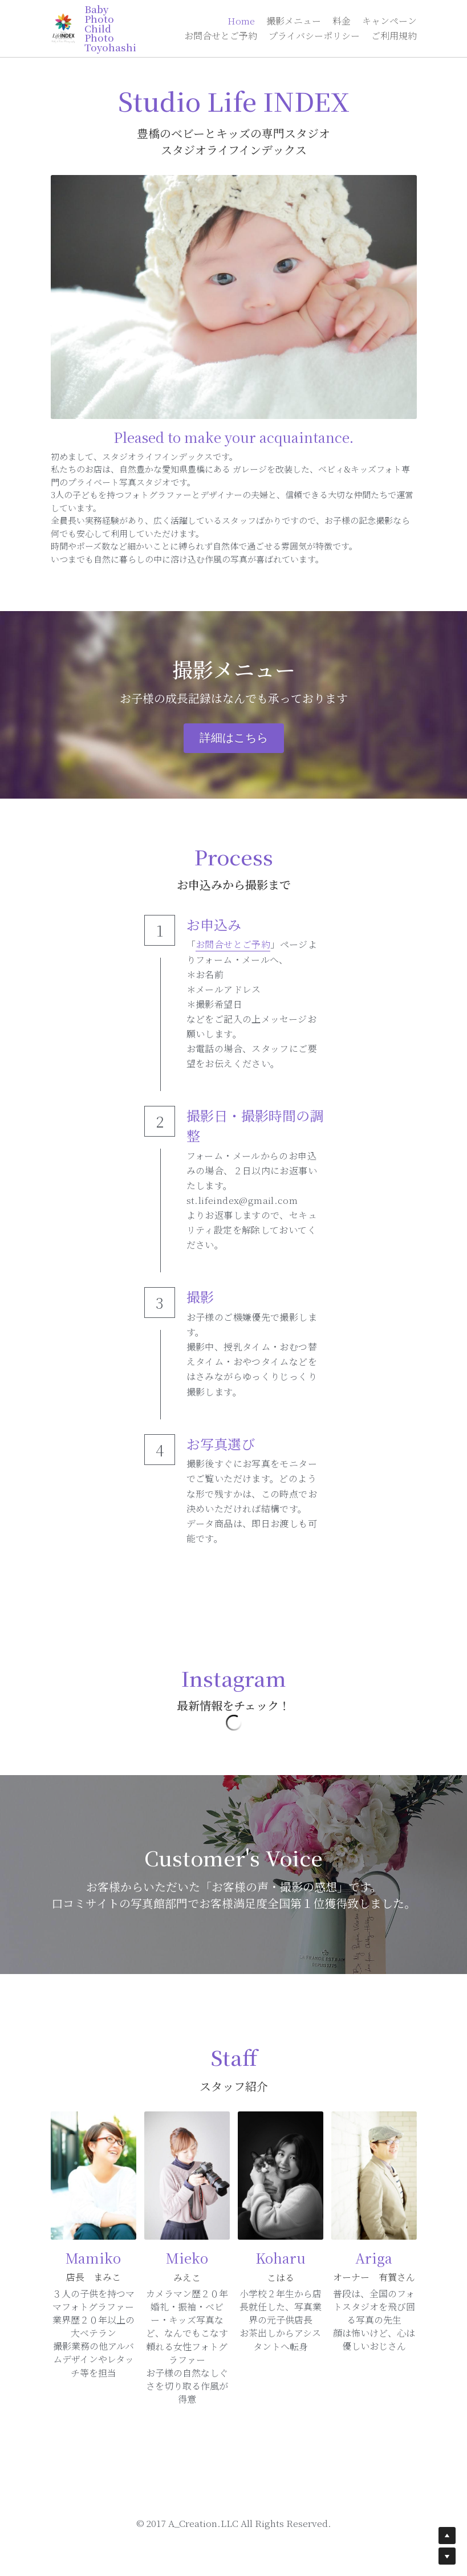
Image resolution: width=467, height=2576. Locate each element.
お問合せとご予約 (233, 944)
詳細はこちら (234, 738)
